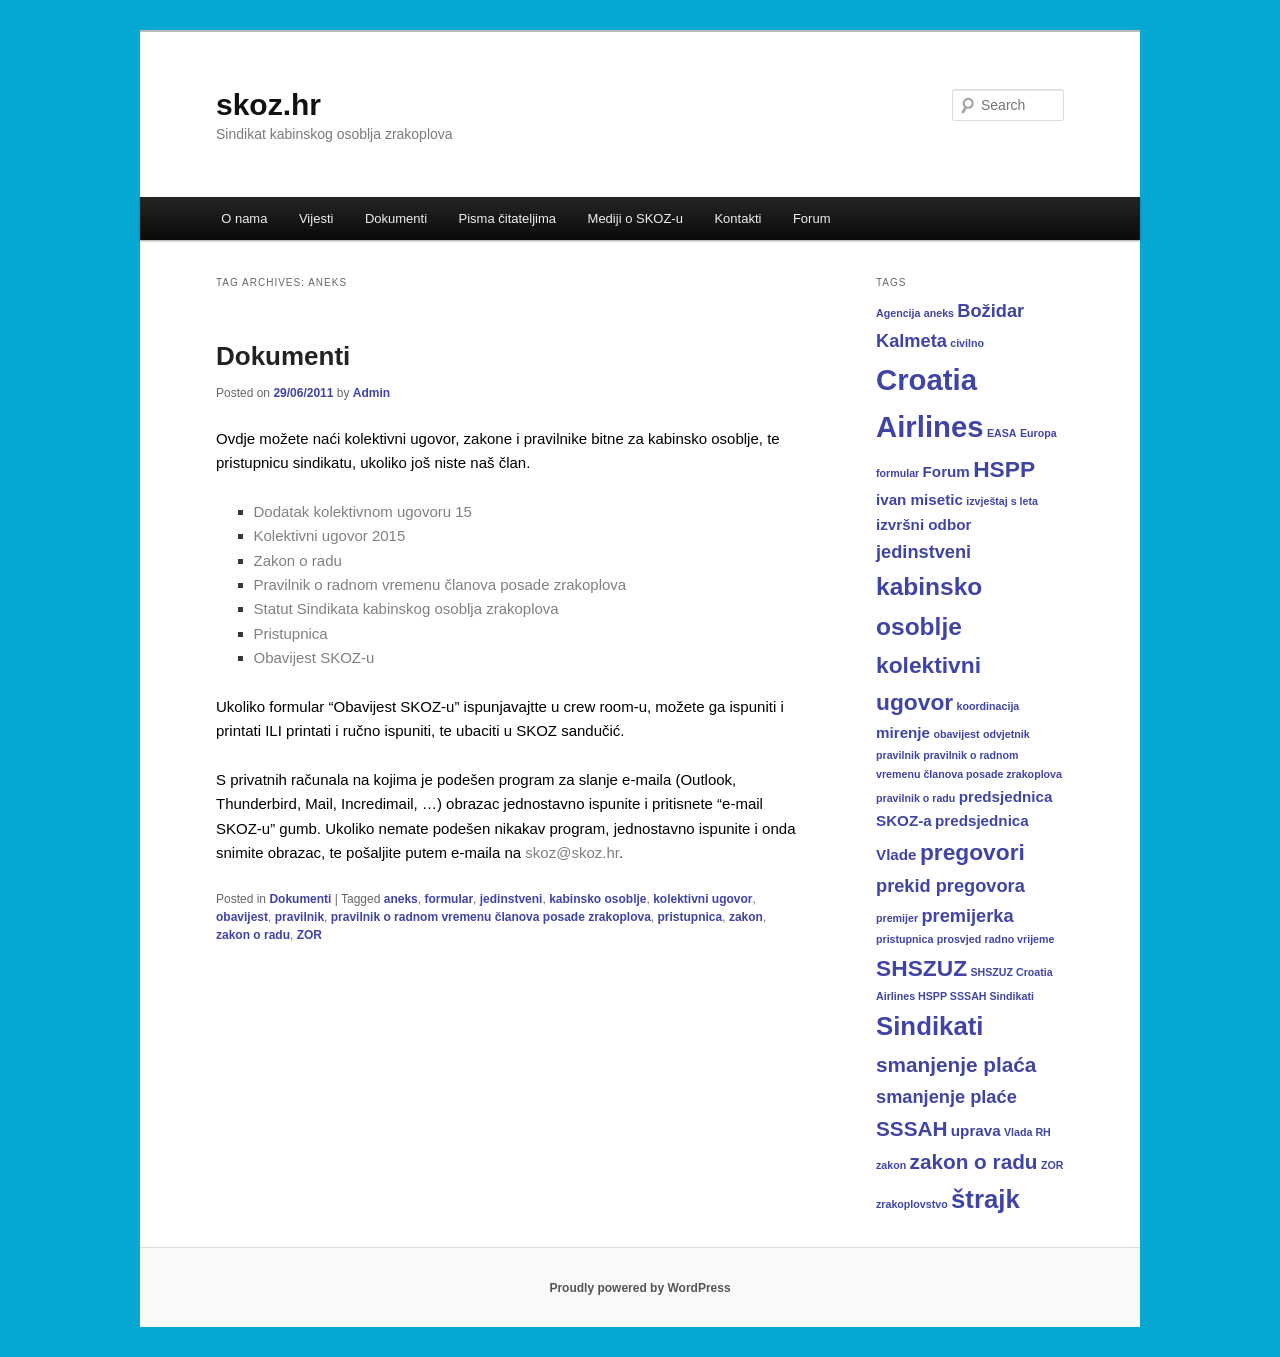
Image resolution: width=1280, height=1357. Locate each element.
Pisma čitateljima (508, 218)
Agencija (898, 313)
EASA (1002, 433)
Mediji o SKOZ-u (635, 218)
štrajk (985, 1199)
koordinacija (988, 706)
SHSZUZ (921, 968)
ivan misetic (919, 499)
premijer (897, 918)
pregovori (972, 852)
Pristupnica (291, 633)
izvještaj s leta (1002, 501)
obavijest (242, 917)
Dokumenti (396, 218)
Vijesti (316, 218)
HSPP (1004, 469)
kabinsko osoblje (597, 899)
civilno (967, 343)
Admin (371, 393)
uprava (976, 1130)
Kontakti (737, 218)
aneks (401, 899)
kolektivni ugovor (702, 899)
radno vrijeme (1020, 939)
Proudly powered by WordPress (639, 1288)
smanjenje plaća (956, 1064)
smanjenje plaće (946, 1096)
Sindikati (930, 1026)
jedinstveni (511, 899)
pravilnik (299, 917)
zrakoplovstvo (912, 1204)
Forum (812, 218)
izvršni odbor (923, 524)
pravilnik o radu (915, 798)
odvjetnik (1006, 734)
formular (448, 899)
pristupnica (690, 917)
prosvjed (959, 939)
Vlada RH (1027, 1132)
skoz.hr (268, 104)
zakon (746, 917)
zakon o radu (253, 935)
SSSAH (912, 1128)
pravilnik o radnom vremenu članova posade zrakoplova (491, 917)
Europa (1038, 433)
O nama (244, 218)
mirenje (903, 732)
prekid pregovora (950, 885)
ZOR (309, 935)
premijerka (967, 915)
